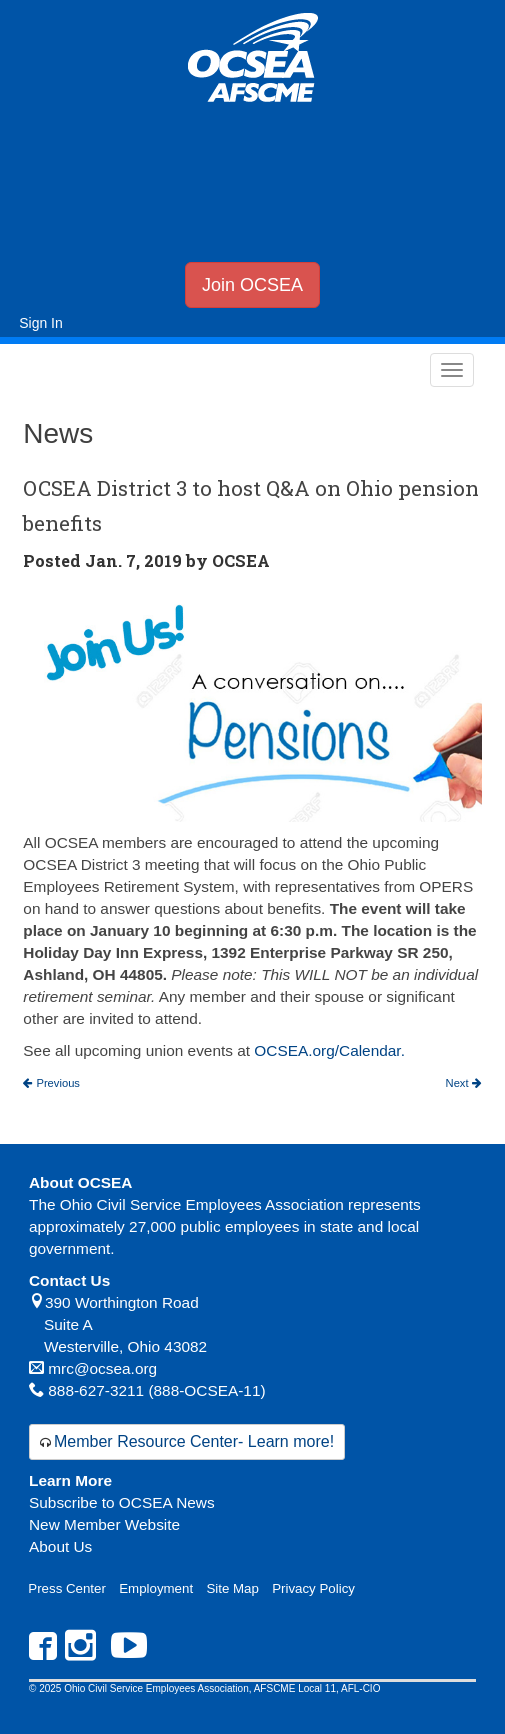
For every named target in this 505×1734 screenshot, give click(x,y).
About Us (60, 1546)
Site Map (232, 1588)
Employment (156, 1588)
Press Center (67, 1588)
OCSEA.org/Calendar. (329, 1050)
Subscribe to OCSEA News (122, 1502)
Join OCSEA (252, 285)
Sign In (41, 323)
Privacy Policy (313, 1588)
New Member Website (104, 1524)
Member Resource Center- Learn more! (194, 1441)
